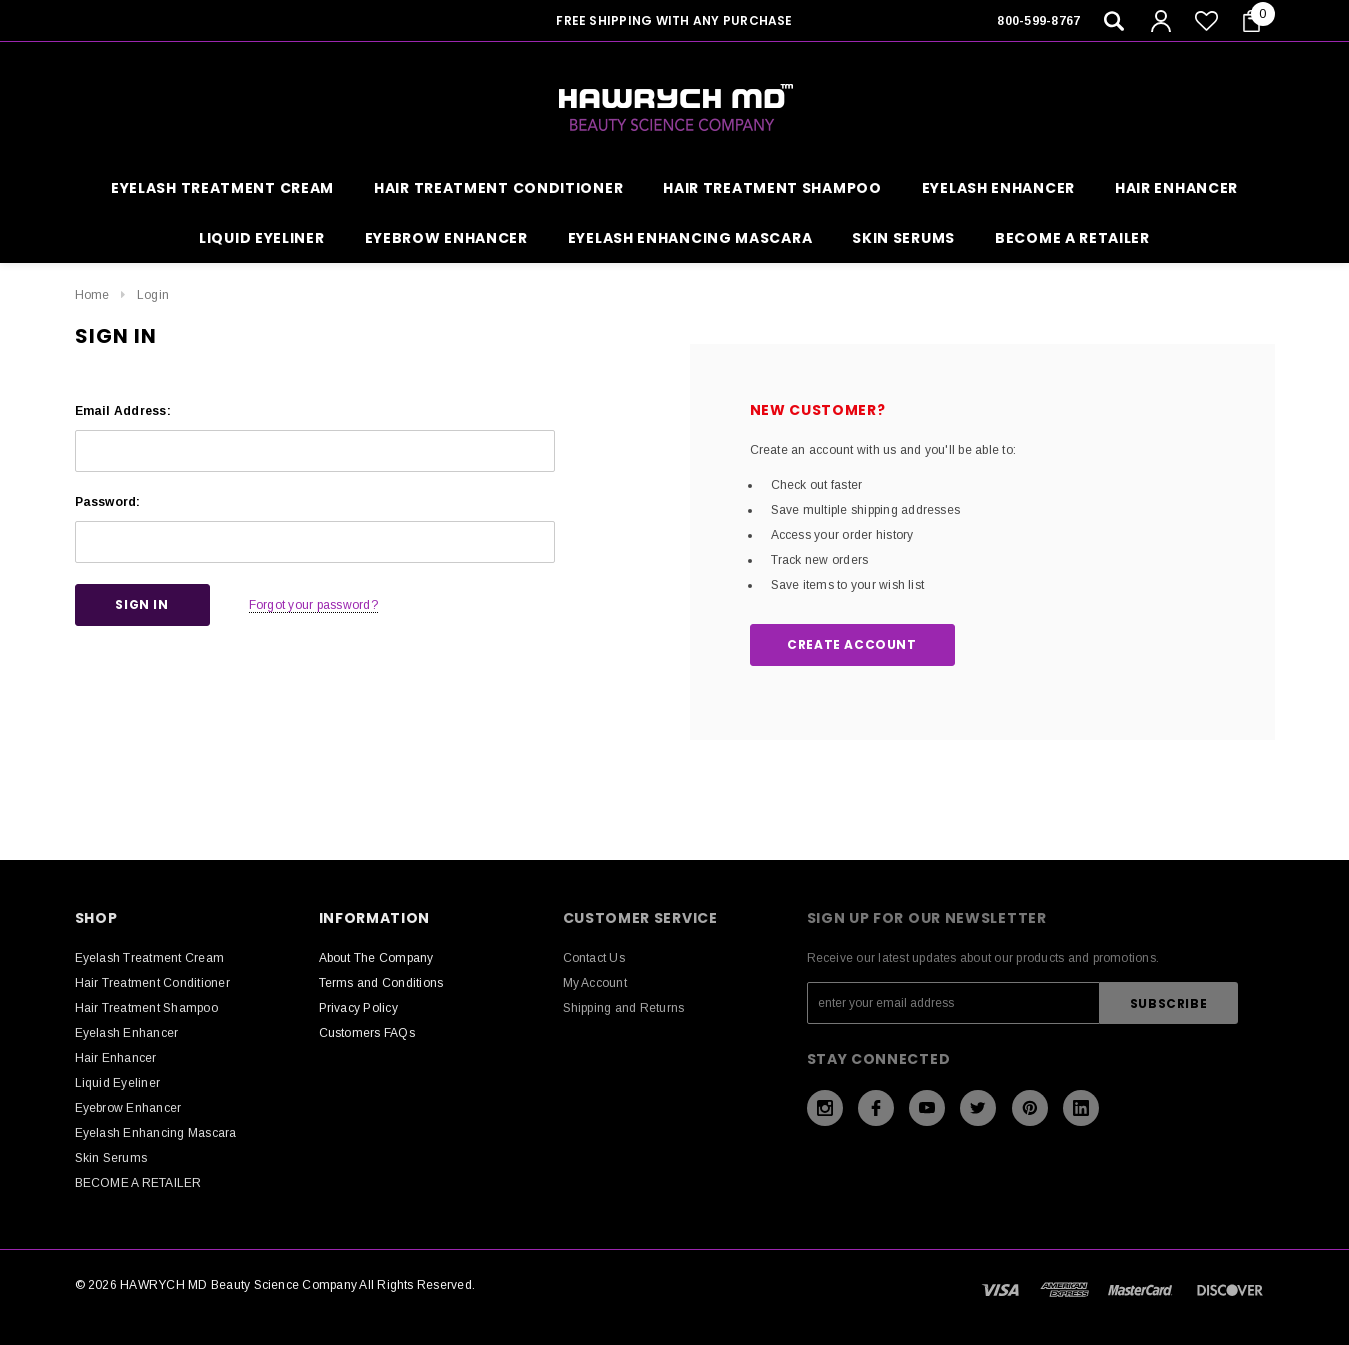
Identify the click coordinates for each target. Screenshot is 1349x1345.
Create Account (851, 644)
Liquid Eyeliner (262, 238)
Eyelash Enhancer (998, 188)
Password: (108, 502)
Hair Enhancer (1176, 188)
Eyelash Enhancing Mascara (690, 238)
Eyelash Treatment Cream (222, 188)
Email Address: (123, 411)
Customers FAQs (367, 1033)
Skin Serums (903, 238)
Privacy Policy (358, 1008)
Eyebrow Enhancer (446, 238)
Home (92, 295)
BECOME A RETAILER (1072, 238)
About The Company (376, 958)
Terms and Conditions (381, 983)
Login (153, 295)
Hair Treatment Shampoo (772, 188)
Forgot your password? (313, 605)
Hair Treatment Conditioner (498, 188)
